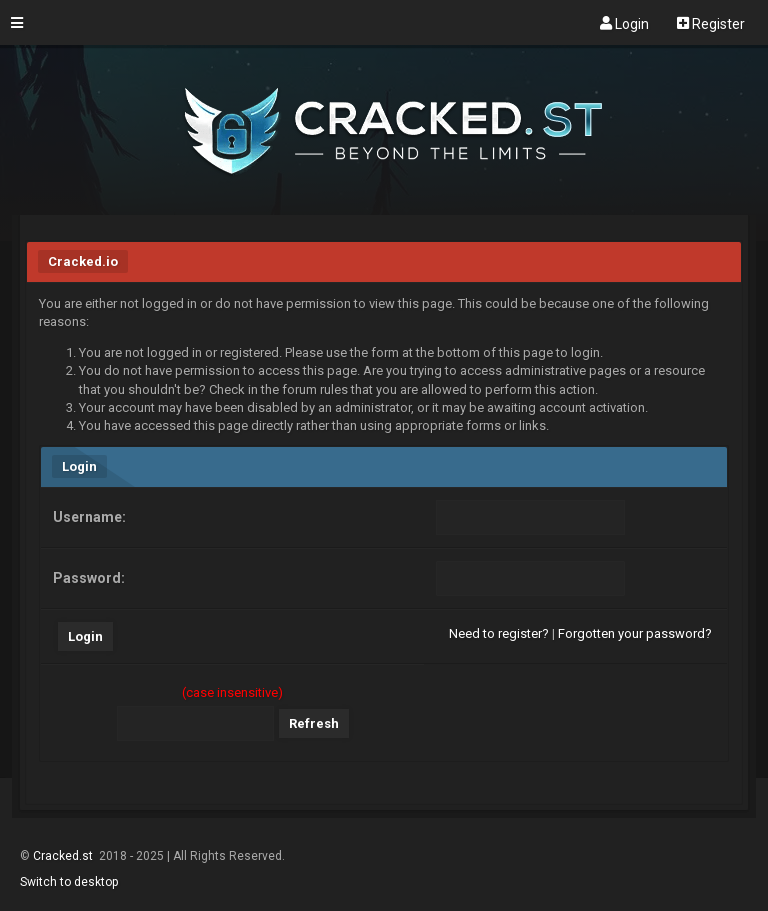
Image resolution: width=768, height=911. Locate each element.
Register (711, 23)
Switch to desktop (69, 882)
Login (624, 23)
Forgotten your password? (635, 633)
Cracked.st (64, 856)
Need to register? (499, 633)
